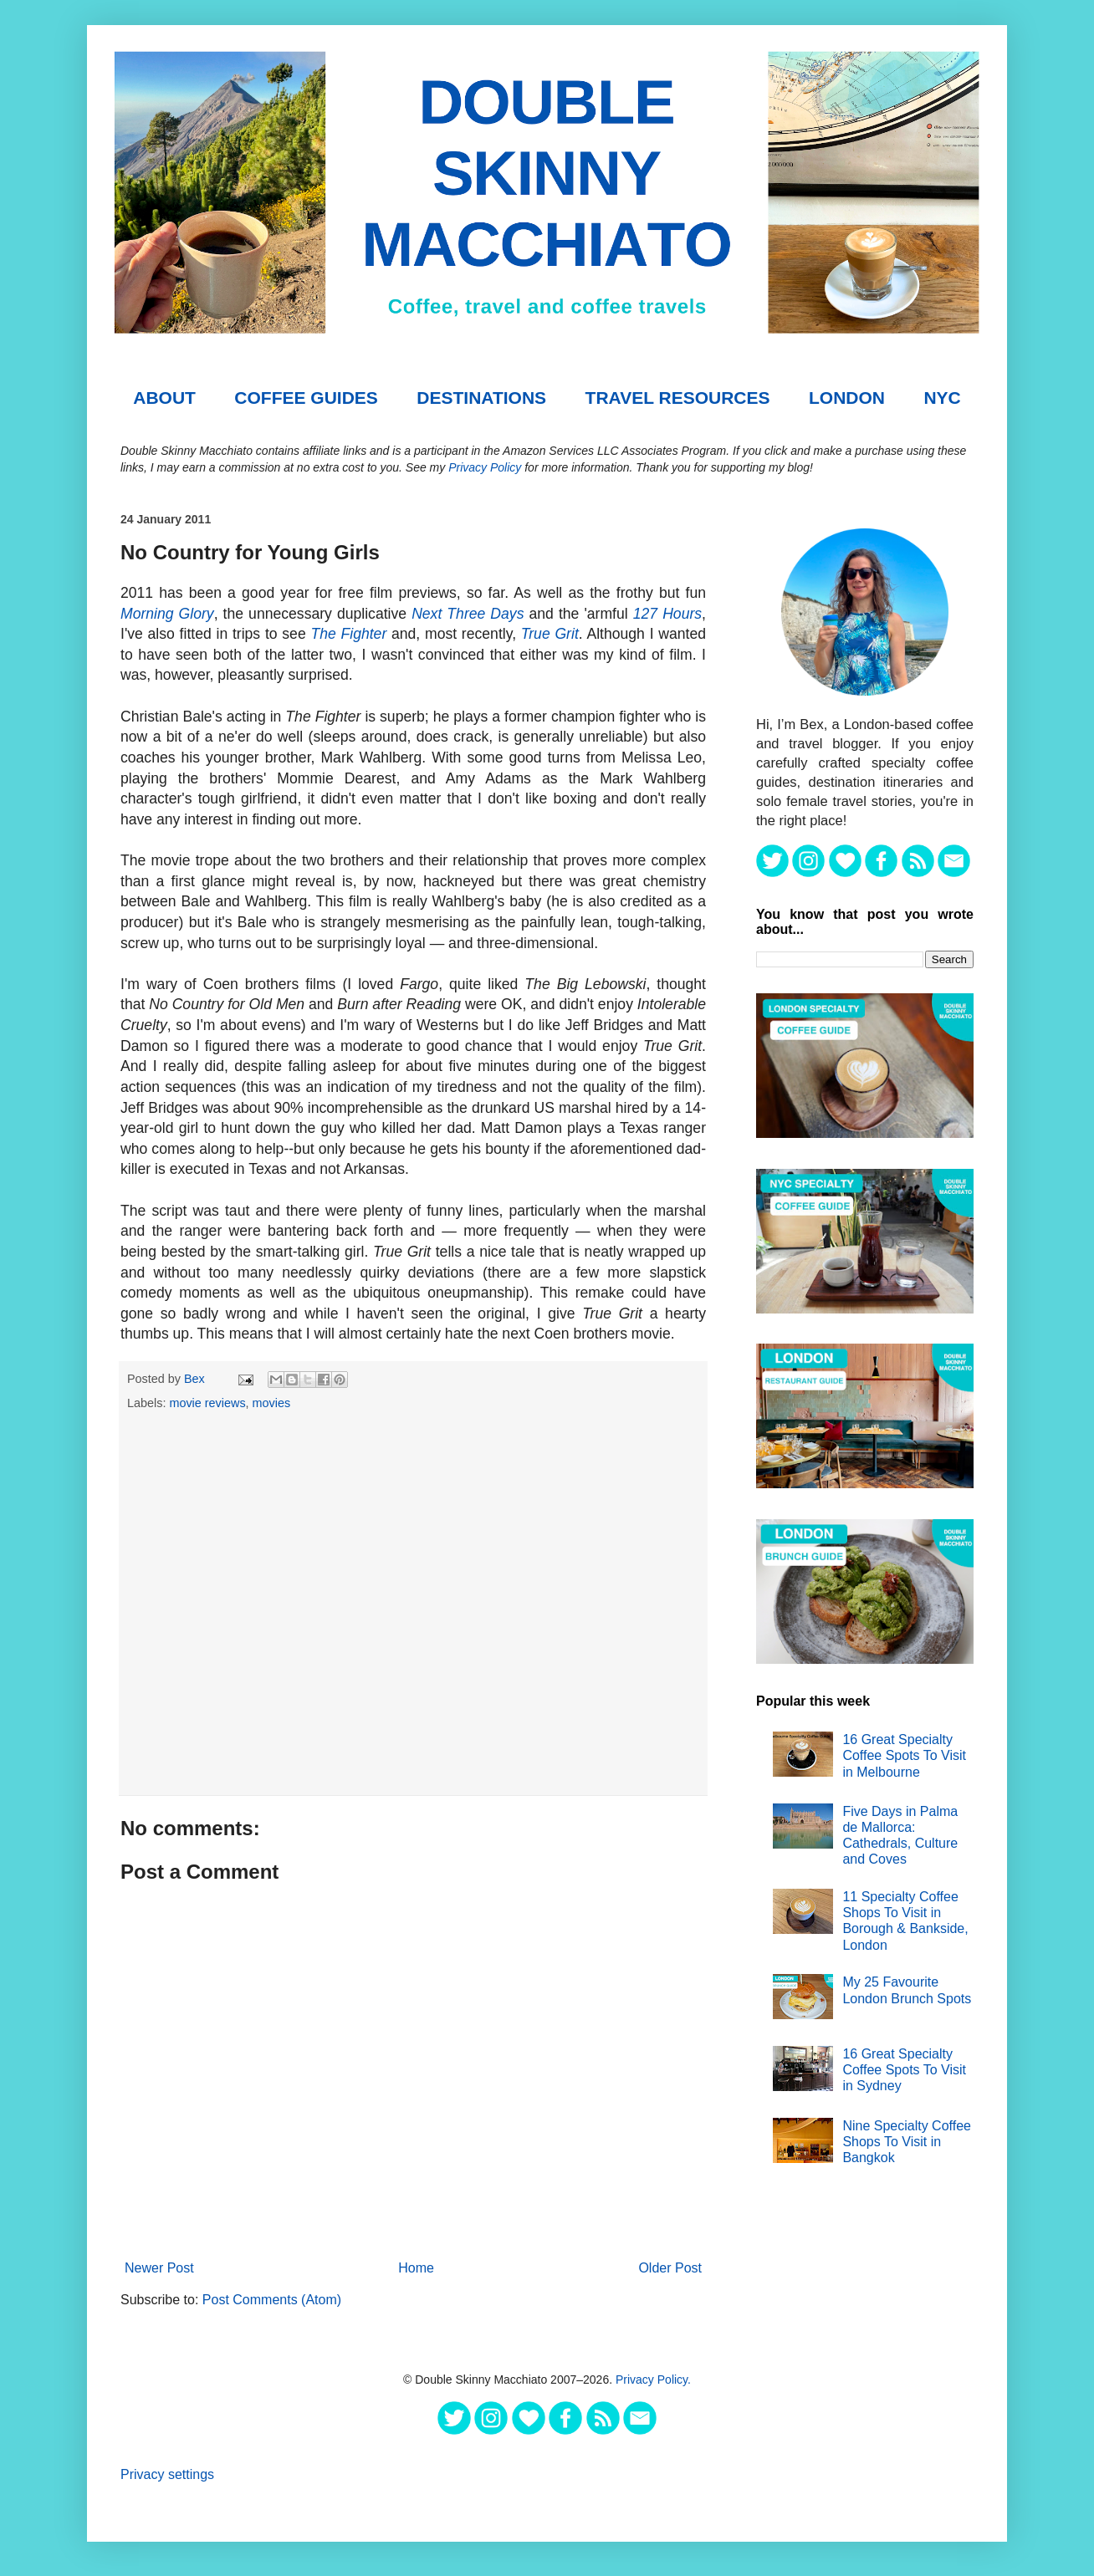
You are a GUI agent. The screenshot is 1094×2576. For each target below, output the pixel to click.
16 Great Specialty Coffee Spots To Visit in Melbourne (904, 1755)
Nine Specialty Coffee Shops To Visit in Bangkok (906, 2142)
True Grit (550, 633)
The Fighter (348, 633)
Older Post (670, 2268)
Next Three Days (468, 613)
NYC (941, 397)
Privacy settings (167, 2474)
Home (416, 2268)
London (847, 397)
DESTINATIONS (481, 397)
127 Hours (667, 613)
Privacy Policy (484, 467)
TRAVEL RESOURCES (677, 397)
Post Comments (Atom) (271, 2300)
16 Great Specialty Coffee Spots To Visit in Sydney (904, 2070)
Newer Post (159, 2268)
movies (272, 1403)
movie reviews (207, 1403)
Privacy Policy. (653, 2379)
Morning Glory (167, 613)
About (164, 397)
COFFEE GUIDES (306, 397)
